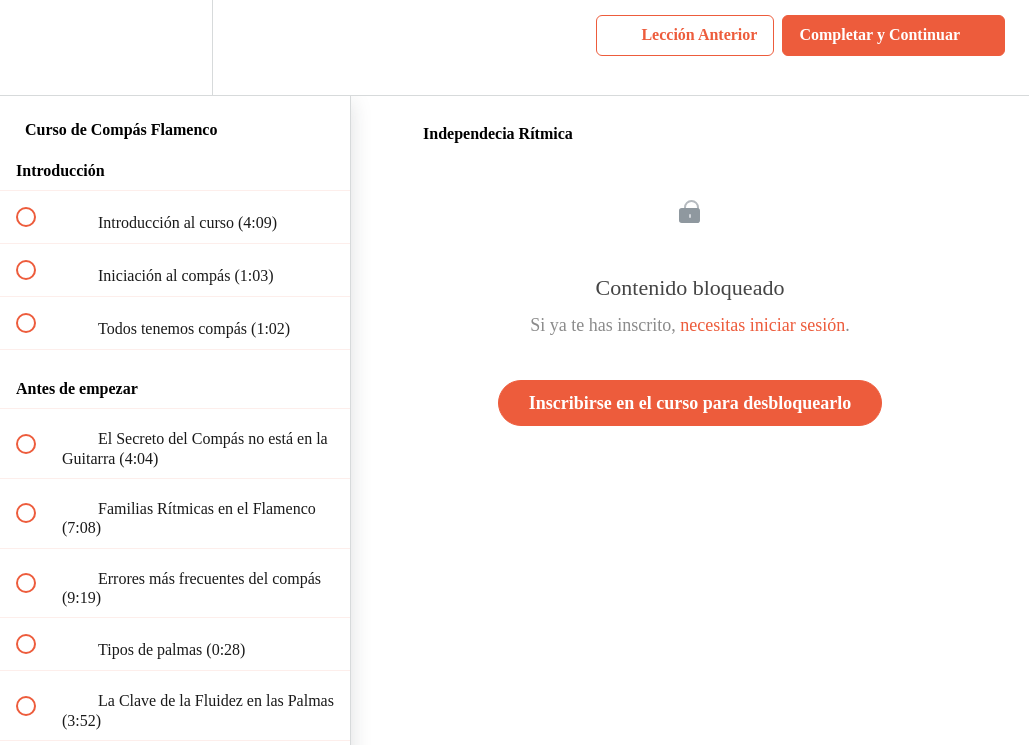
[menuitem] (175, 47)
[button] (37, 47)
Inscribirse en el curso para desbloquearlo (690, 403)
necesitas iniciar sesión (762, 325)
